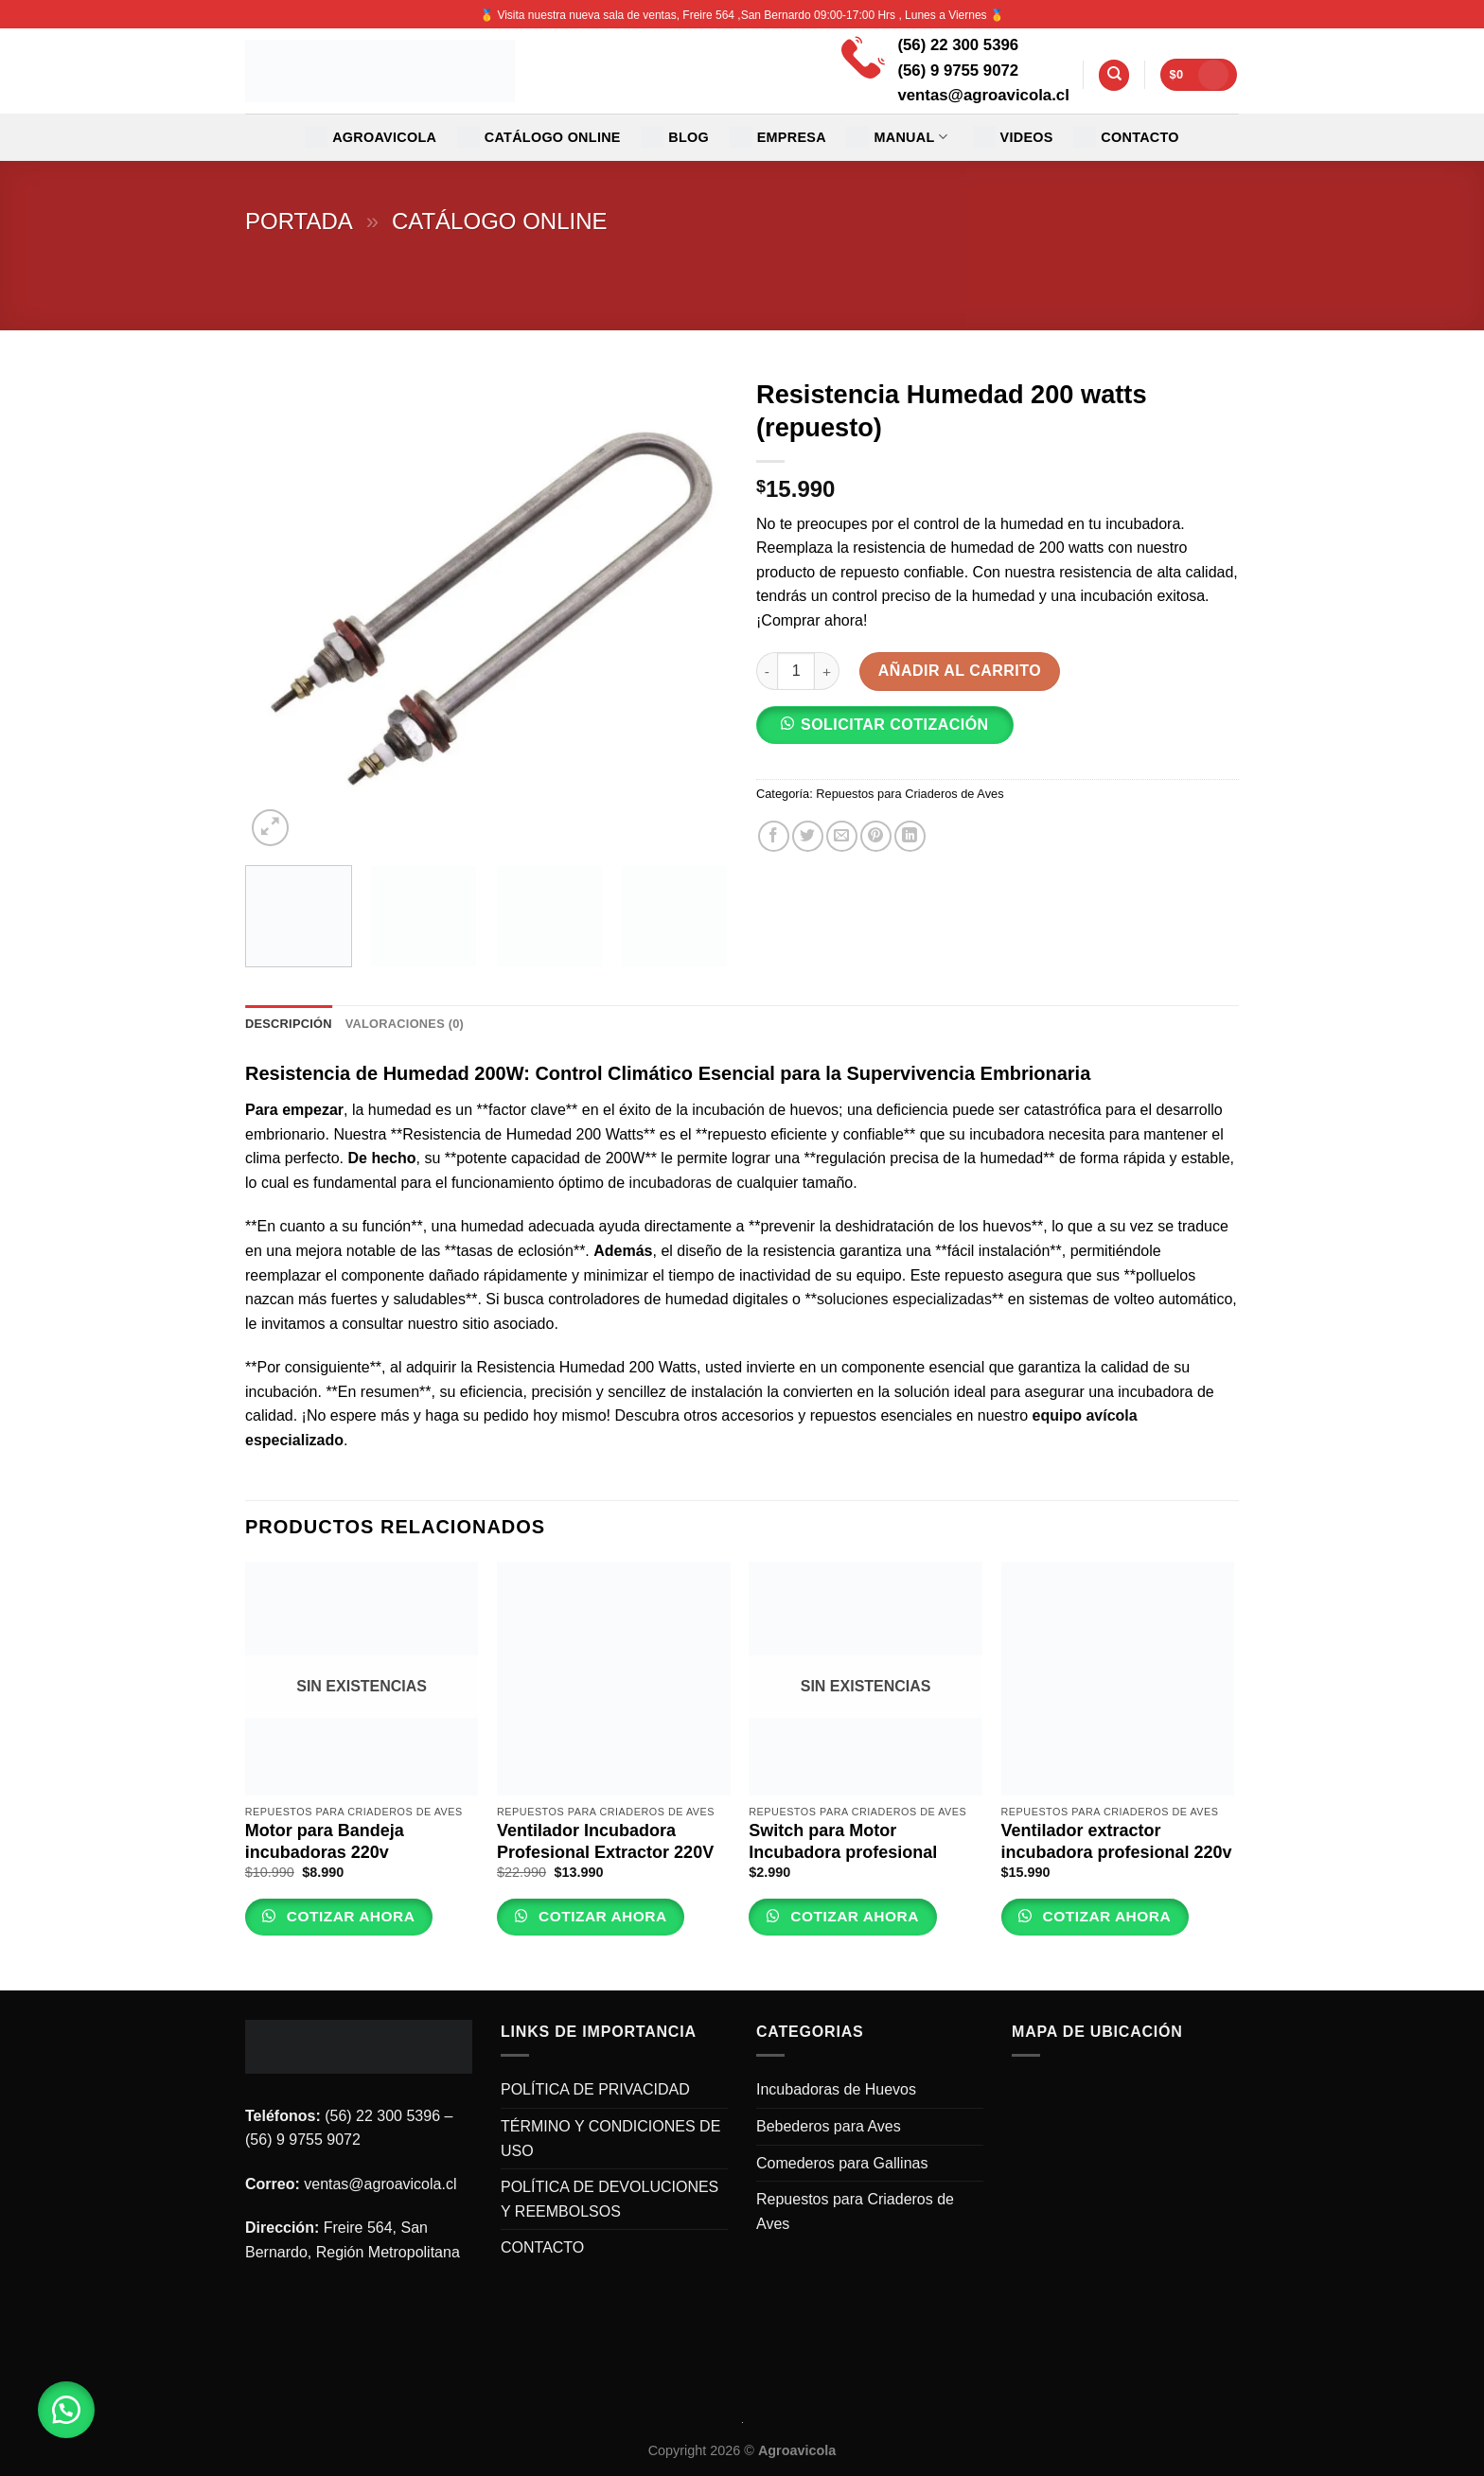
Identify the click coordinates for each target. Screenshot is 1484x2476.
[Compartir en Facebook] (773, 836)
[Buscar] (1114, 75)
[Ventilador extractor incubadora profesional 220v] (1118, 1678)
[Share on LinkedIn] (910, 836)
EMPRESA (778, 137)
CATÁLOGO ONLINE (539, 137)
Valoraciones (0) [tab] (404, 1024)
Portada (299, 221)
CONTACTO (1126, 137)
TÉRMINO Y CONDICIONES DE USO (610, 2138)
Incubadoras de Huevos (836, 2089)
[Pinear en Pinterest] (876, 836)
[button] (892, 731)
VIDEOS (1013, 137)
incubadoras (670, 1183)
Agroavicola (370, 137)
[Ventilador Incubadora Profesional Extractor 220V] (614, 1678)
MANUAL (896, 137)
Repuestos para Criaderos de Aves (909, 794)
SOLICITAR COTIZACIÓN (895, 724)
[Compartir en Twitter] (807, 836)
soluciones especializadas (904, 1299)
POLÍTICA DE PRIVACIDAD (595, 2089)
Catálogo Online (500, 221)
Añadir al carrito (959, 671)
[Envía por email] (841, 836)
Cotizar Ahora (348, 1916)
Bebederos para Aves (828, 2126)
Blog (675, 137)
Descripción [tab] (288, 1024)
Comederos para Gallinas (842, 2163)
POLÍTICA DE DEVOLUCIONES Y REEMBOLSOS (609, 2199)
